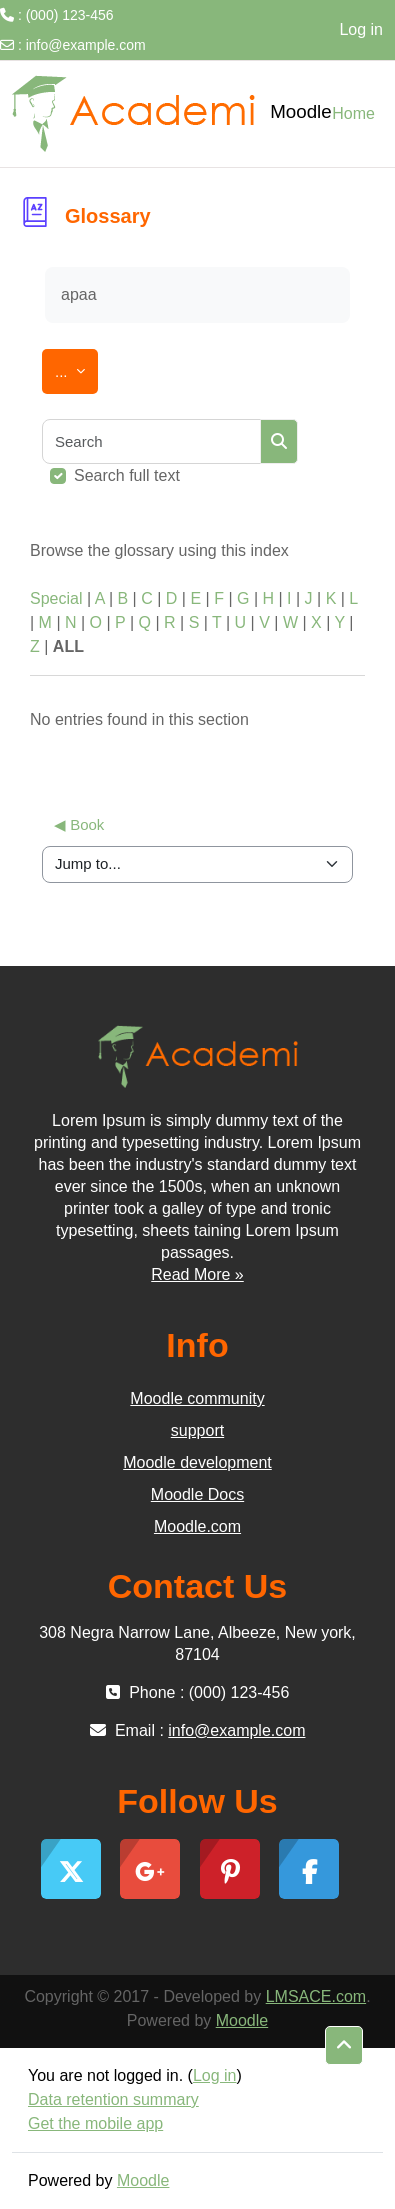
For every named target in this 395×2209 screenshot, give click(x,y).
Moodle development (197, 1462)
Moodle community (197, 1398)
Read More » (197, 1274)
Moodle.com (197, 1526)
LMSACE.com (316, 1996)
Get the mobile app (95, 2123)
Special (56, 598)
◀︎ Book (79, 824)
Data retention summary (113, 2099)
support (197, 1430)
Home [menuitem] (353, 113)
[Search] (152, 441)
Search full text (127, 475)
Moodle (242, 2020)
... (76, 368)
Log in (361, 29)
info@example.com (86, 45)
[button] (344, 2046)
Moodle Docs (197, 1494)
